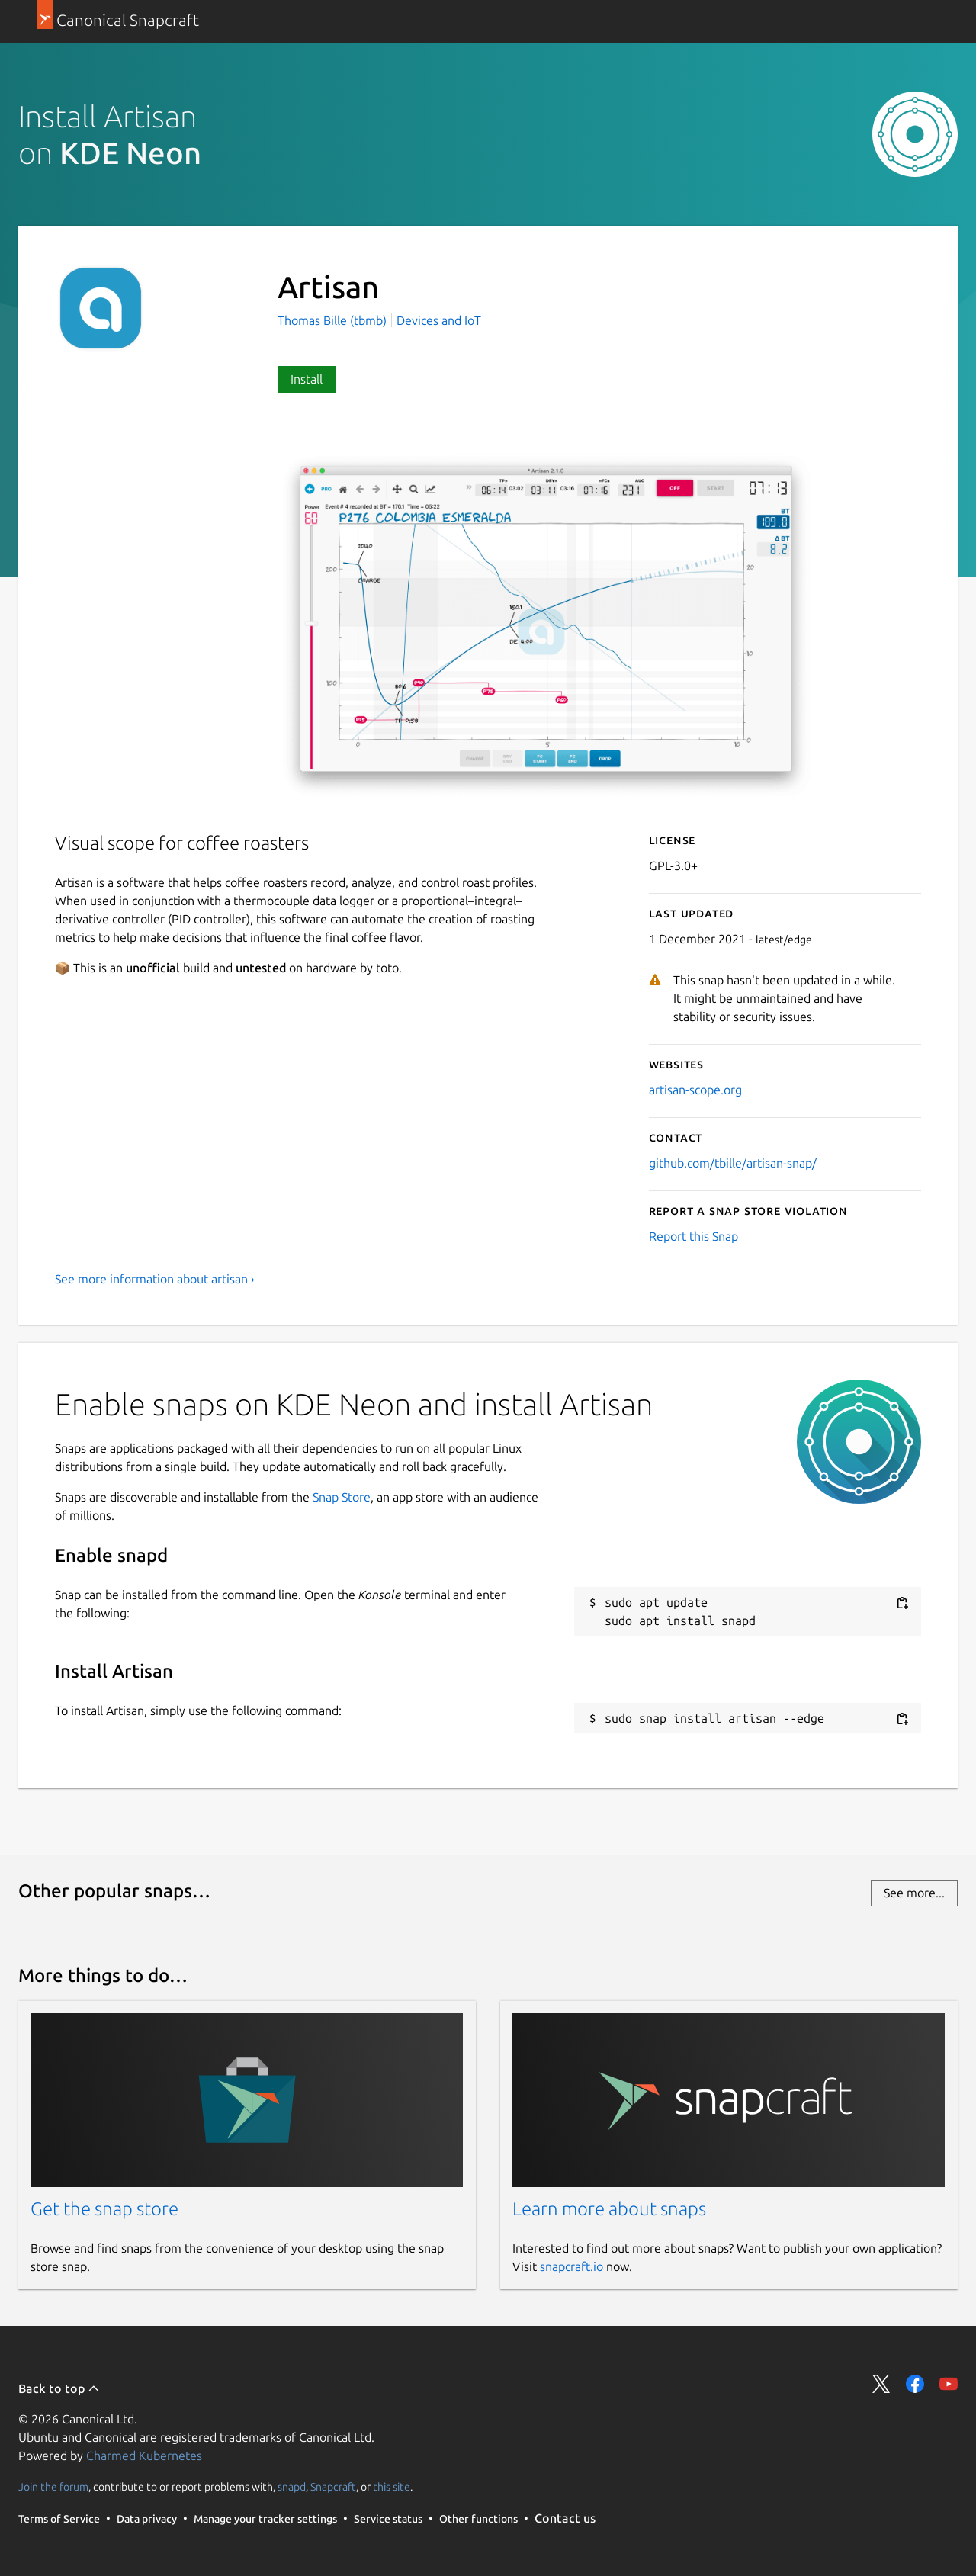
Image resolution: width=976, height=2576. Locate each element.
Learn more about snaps (609, 2209)
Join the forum (53, 2487)
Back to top (59, 2388)
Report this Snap (693, 1236)
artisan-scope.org (695, 1090)
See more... (914, 1893)
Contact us (565, 2518)
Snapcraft (333, 2487)
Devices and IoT (438, 320)
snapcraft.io (571, 2266)
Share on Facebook (915, 2384)
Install (307, 379)
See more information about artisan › (155, 1279)
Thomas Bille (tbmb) (334, 320)
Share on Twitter (881, 2384)
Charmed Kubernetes (144, 2455)
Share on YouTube (948, 2384)
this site (391, 2487)
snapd (292, 2487)
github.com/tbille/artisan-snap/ (733, 1163)
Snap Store (342, 1497)
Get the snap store (104, 2209)
